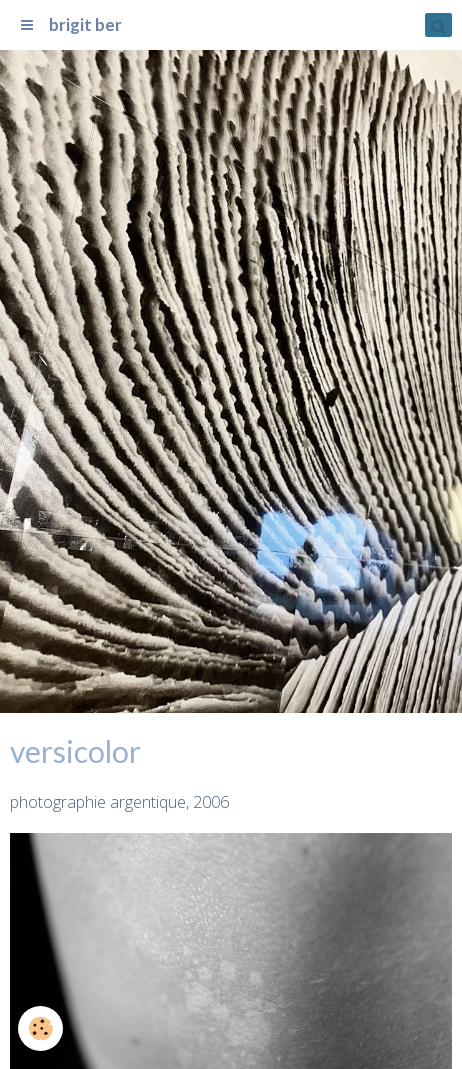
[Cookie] (40, 1028)
